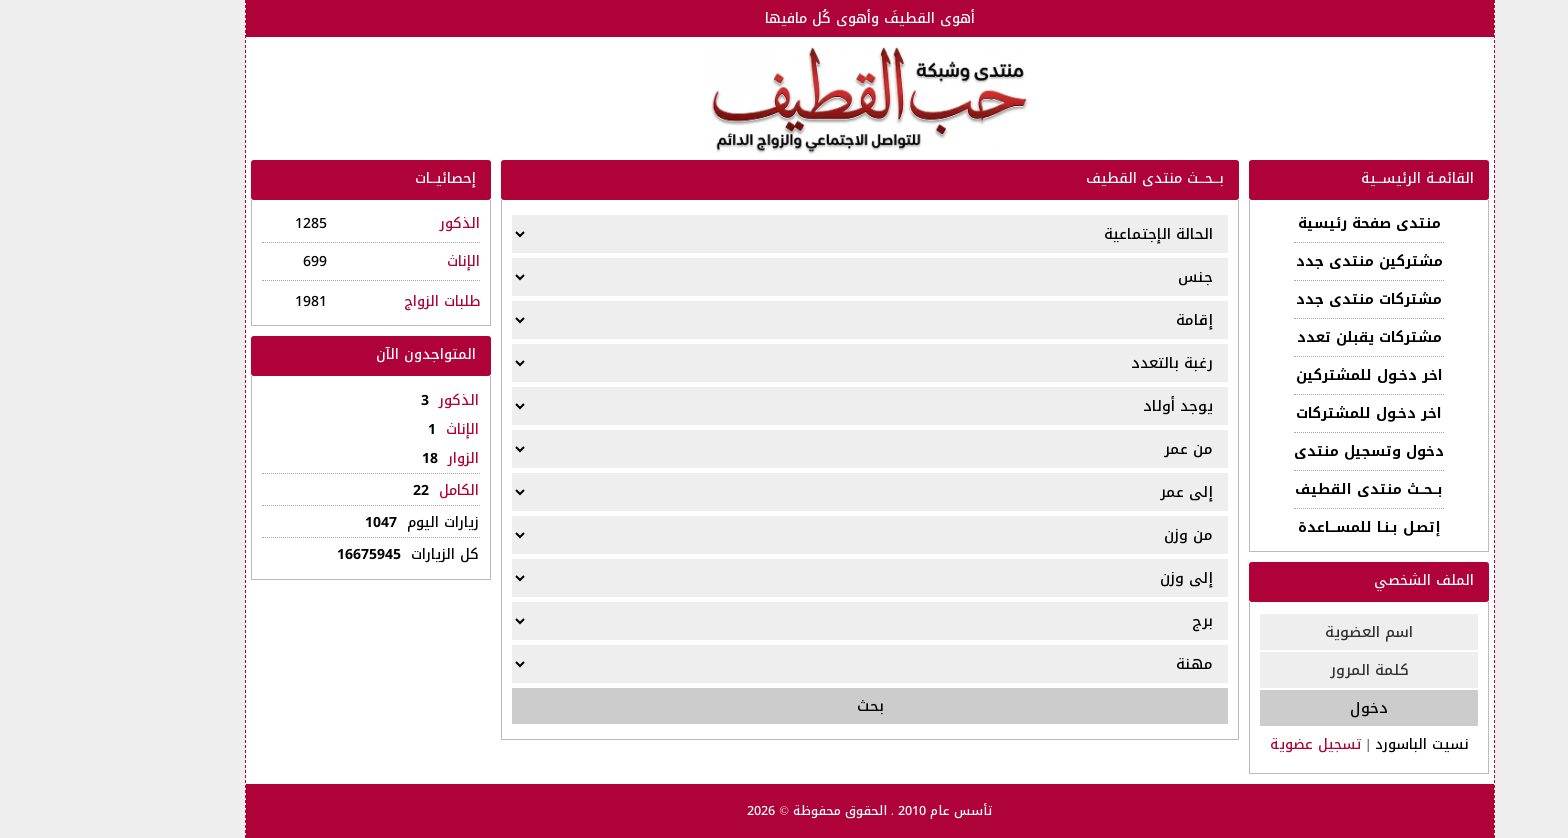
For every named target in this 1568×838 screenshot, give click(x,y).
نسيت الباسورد (1336, 744)
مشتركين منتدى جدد (1283, 261)
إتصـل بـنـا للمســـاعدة (1283, 527)
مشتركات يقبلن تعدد (1283, 337)
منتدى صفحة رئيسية (1283, 223)
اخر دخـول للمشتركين (1283, 375)
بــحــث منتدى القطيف (1283, 489)
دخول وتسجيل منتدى (1283, 451)
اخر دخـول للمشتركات (1283, 413)
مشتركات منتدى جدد (1283, 299)
